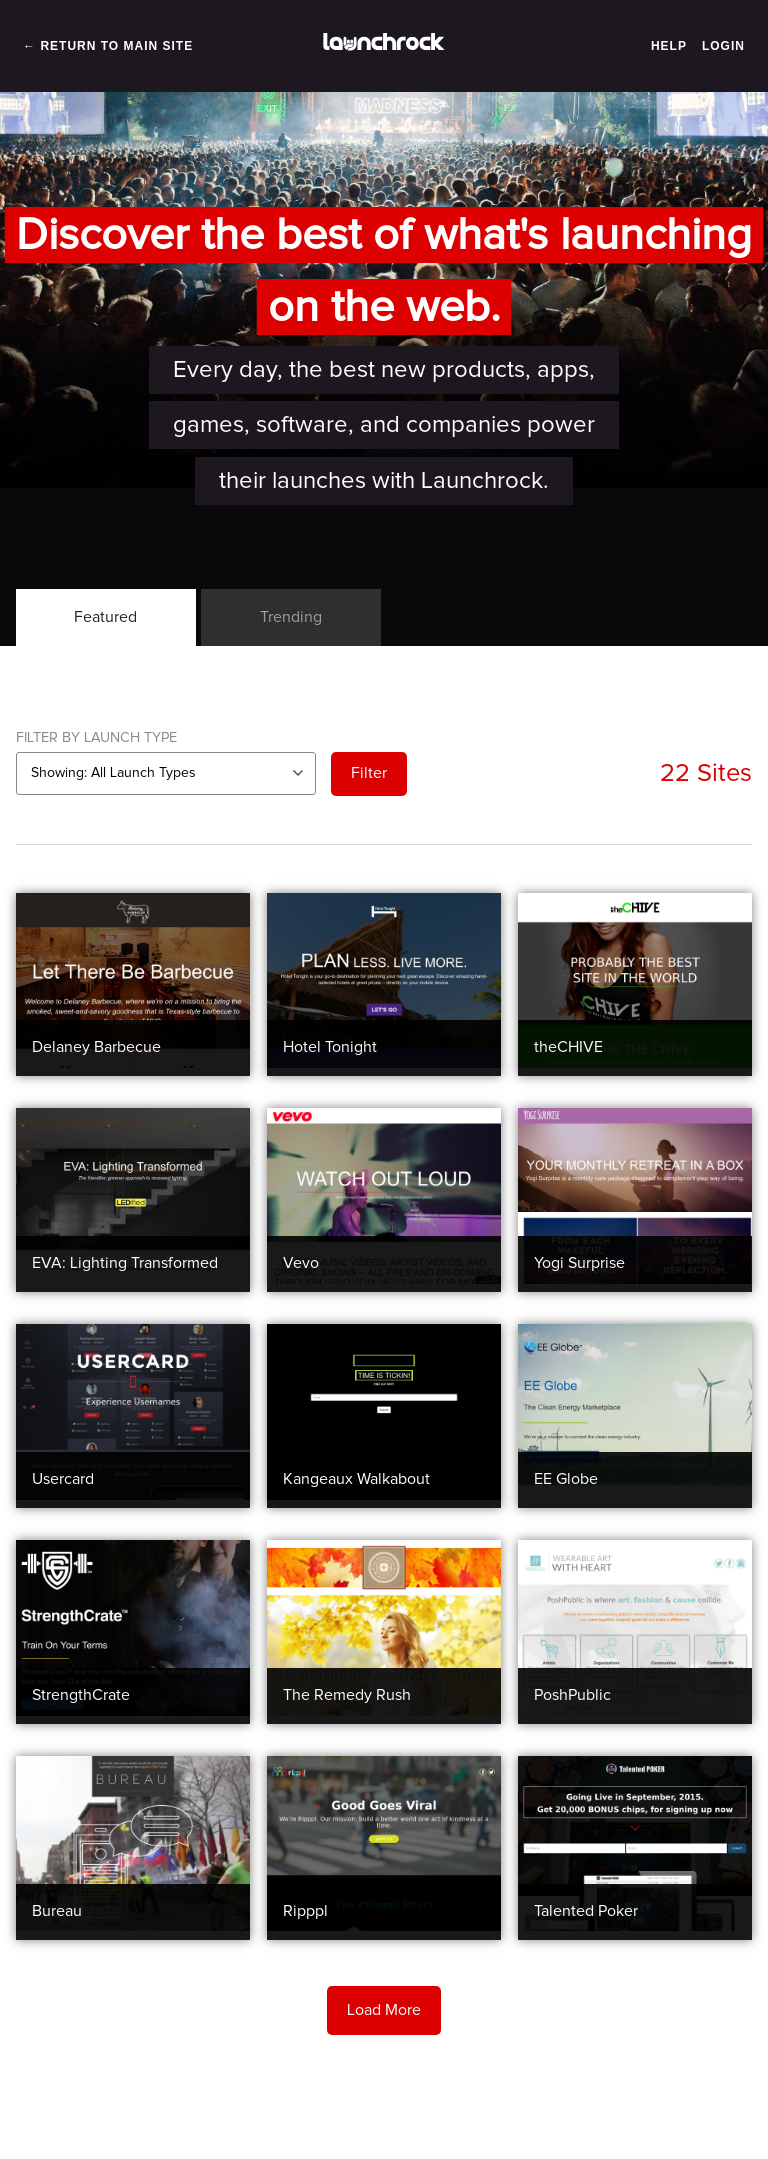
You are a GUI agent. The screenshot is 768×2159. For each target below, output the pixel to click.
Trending (291, 617)
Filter (369, 773)
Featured (105, 617)
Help (669, 46)
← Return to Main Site (108, 46)
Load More (384, 2010)
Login (723, 46)
